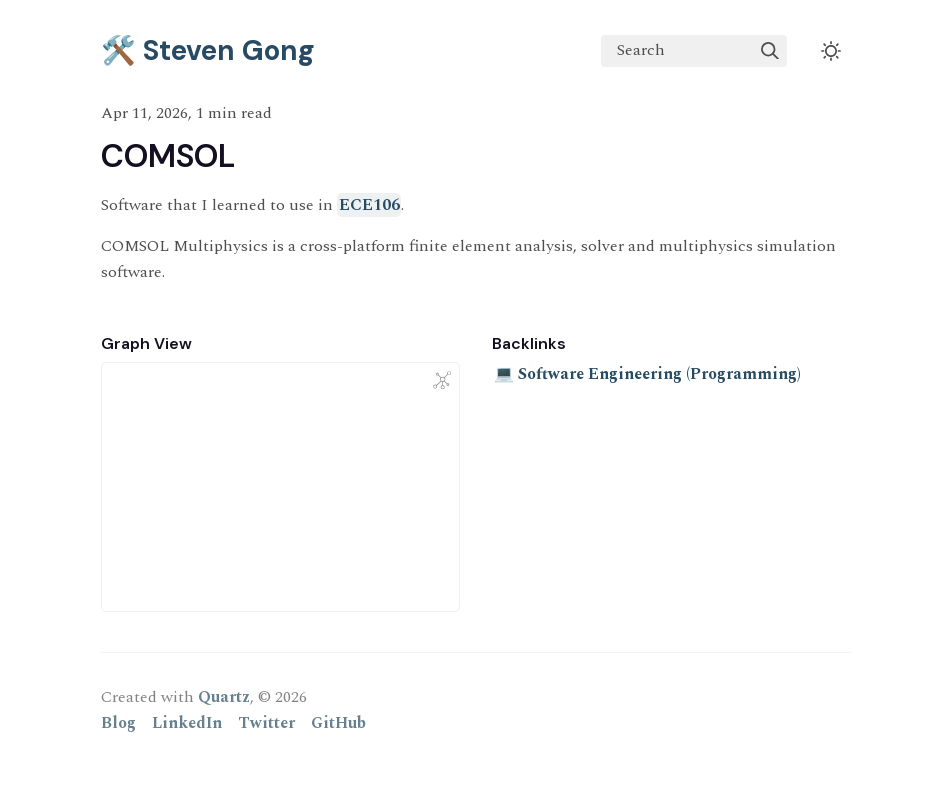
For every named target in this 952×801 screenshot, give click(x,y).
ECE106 (369, 205)
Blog (118, 723)
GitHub (338, 723)
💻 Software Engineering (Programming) (647, 374)
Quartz (224, 697)
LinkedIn (187, 723)
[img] (770, 51)
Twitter (266, 723)
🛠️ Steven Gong (208, 50)
